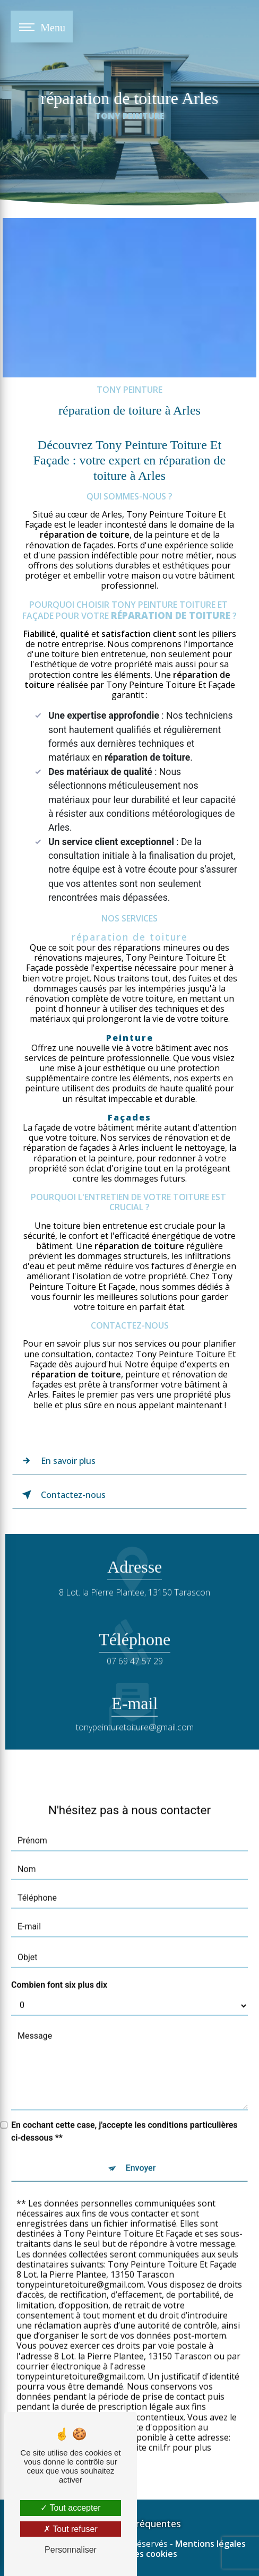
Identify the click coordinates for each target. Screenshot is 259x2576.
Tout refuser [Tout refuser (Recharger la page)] (71, 2529)
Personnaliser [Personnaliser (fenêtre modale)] (71, 2549)
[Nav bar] (42, 26)
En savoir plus (57, 1461)
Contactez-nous (62, 1495)
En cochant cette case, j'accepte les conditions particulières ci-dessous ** (124, 2118)
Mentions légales (210, 2544)
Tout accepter (70, 2507)
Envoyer (141, 2155)
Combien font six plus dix (59, 1972)
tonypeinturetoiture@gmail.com (135, 1715)
